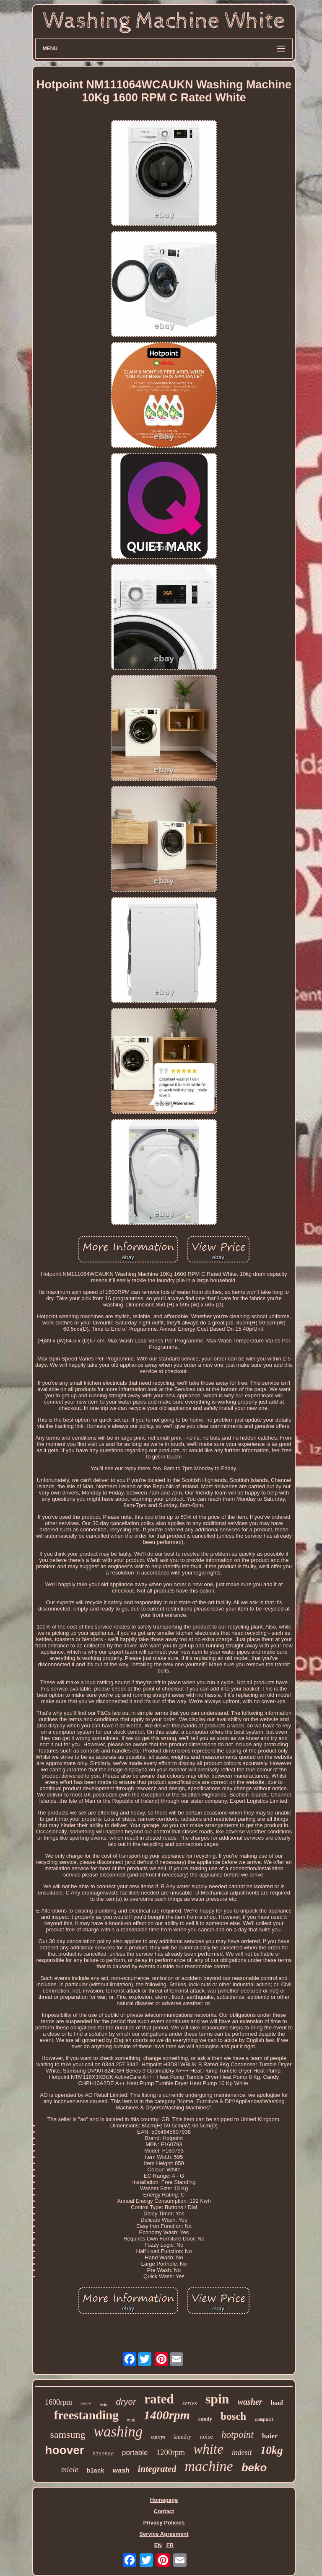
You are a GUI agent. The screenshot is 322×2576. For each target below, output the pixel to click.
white (208, 2449)
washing (118, 2432)
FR (170, 2545)
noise (206, 2436)
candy (205, 2419)
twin (103, 2404)
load (277, 2402)
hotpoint (237, 2434)
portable (135, 2453)
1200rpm (170, 2452)
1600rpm (58, 2402)
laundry (183, 2437)
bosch (233, 2416)
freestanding (86, 2415)
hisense (103, 2454)
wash (121, 2470)
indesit (242, 2452)
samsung (68, 2434)
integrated (157, 2468)
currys (158, 2437)
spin (217, 2398)
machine (208, 2466)
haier (270, 2436)
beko (254, 2467)
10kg (271, 2450)
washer (250, 2401)
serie (85, 2403)
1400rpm (167, 2415)
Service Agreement (163, 2534)
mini (131, 2419)
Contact (164, 2511)
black (95, 2471)
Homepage (164, 2500)
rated (159, 2399)
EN (158, 2545)
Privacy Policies (163, 2522)
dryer (126, 2401)
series (189, 2403)
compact (264, 2419)
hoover (64, 2450)
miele (69, 2469)
